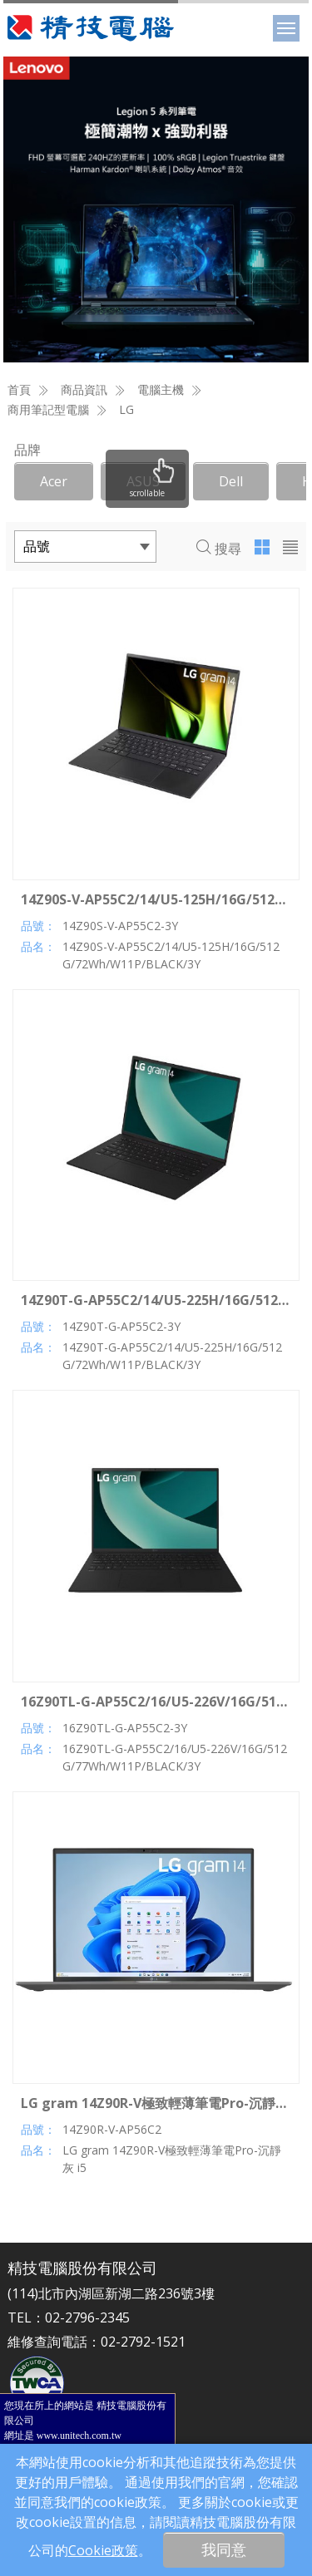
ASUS (143, 481)
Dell (231, 481)
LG (126, 409)
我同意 (223, 2549)
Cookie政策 (103, 2550)
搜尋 (218, 548)
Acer (53, 481)
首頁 (19, 389)
